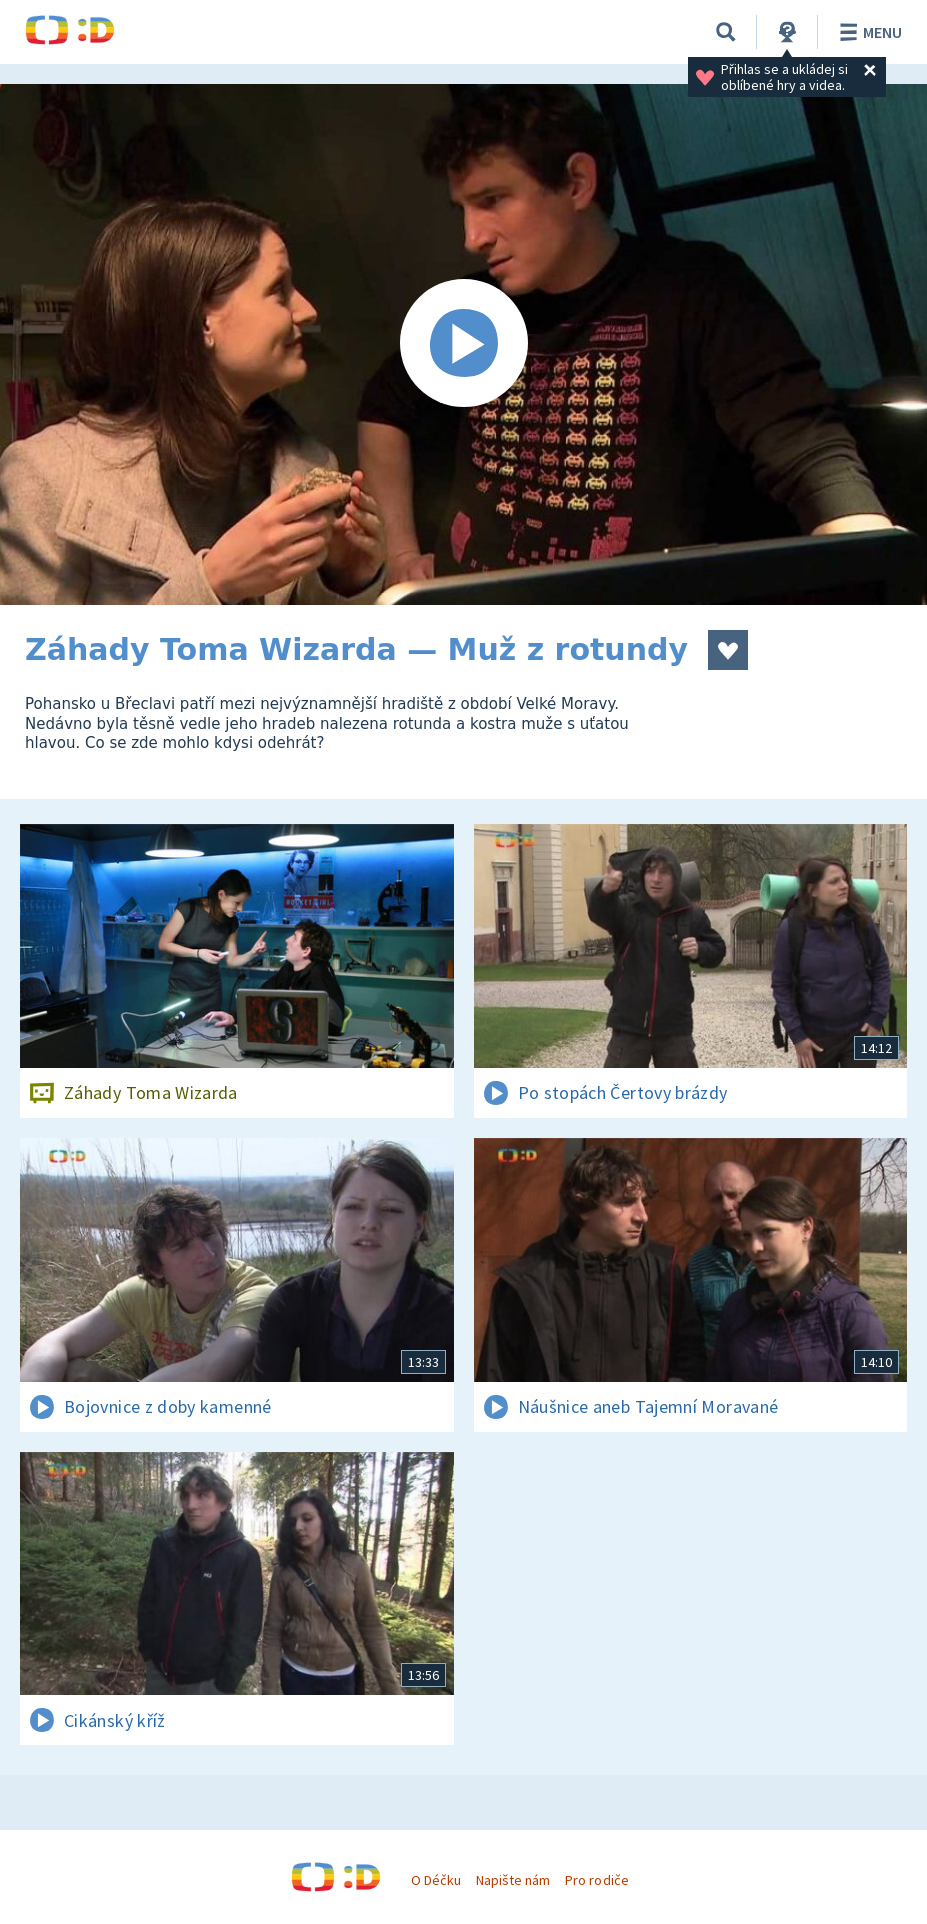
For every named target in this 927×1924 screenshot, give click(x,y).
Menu (867, 32)
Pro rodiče (596, 1880)
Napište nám (513, 1880)
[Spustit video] (463, 344)
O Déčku (436, 1880)
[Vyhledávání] (726, 32)
